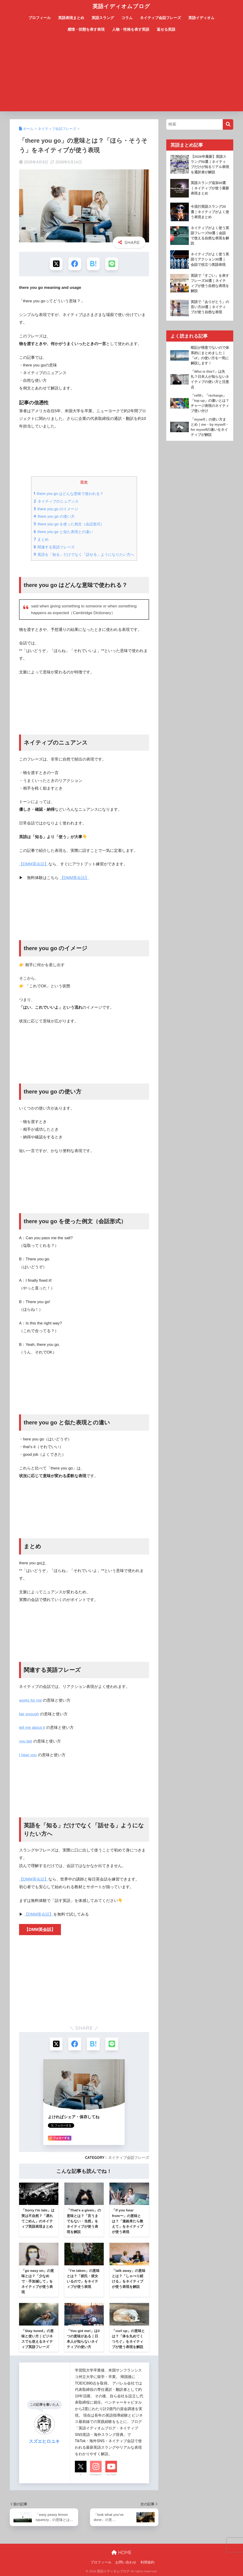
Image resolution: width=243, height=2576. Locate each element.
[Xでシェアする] (56, 263)
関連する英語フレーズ (54, 547)
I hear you (28, 1755)
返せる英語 (166, 29)
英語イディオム (201, 18)
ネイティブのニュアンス (56, 501)
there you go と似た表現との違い (63, 532)
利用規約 (147, 2562)
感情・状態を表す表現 (86, 29)
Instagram (96, 2474)
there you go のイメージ (56, 509)
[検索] (228, 124)
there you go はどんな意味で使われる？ (68, 493)
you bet (25, 1741)
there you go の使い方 (54, 516)
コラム (127, 18)
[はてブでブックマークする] (93, 263)
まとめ (41, 539)
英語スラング (103, 18)
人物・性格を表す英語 (130, 29)
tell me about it (32, 1727)
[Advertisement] (121, 76)
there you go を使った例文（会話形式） (69, 524)
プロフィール (39, 18)
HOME (121, 2552)
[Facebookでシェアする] (74, 263)
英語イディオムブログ (121, 6)
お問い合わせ (125, 2562)
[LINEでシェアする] (111, 263)
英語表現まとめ (71, 18)
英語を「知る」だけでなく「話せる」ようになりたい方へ (84, 554)
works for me (30, 1700)
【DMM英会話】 (33, 864)
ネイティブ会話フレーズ (160, 18)
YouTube (111, 2474)
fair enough (29, 1714)
